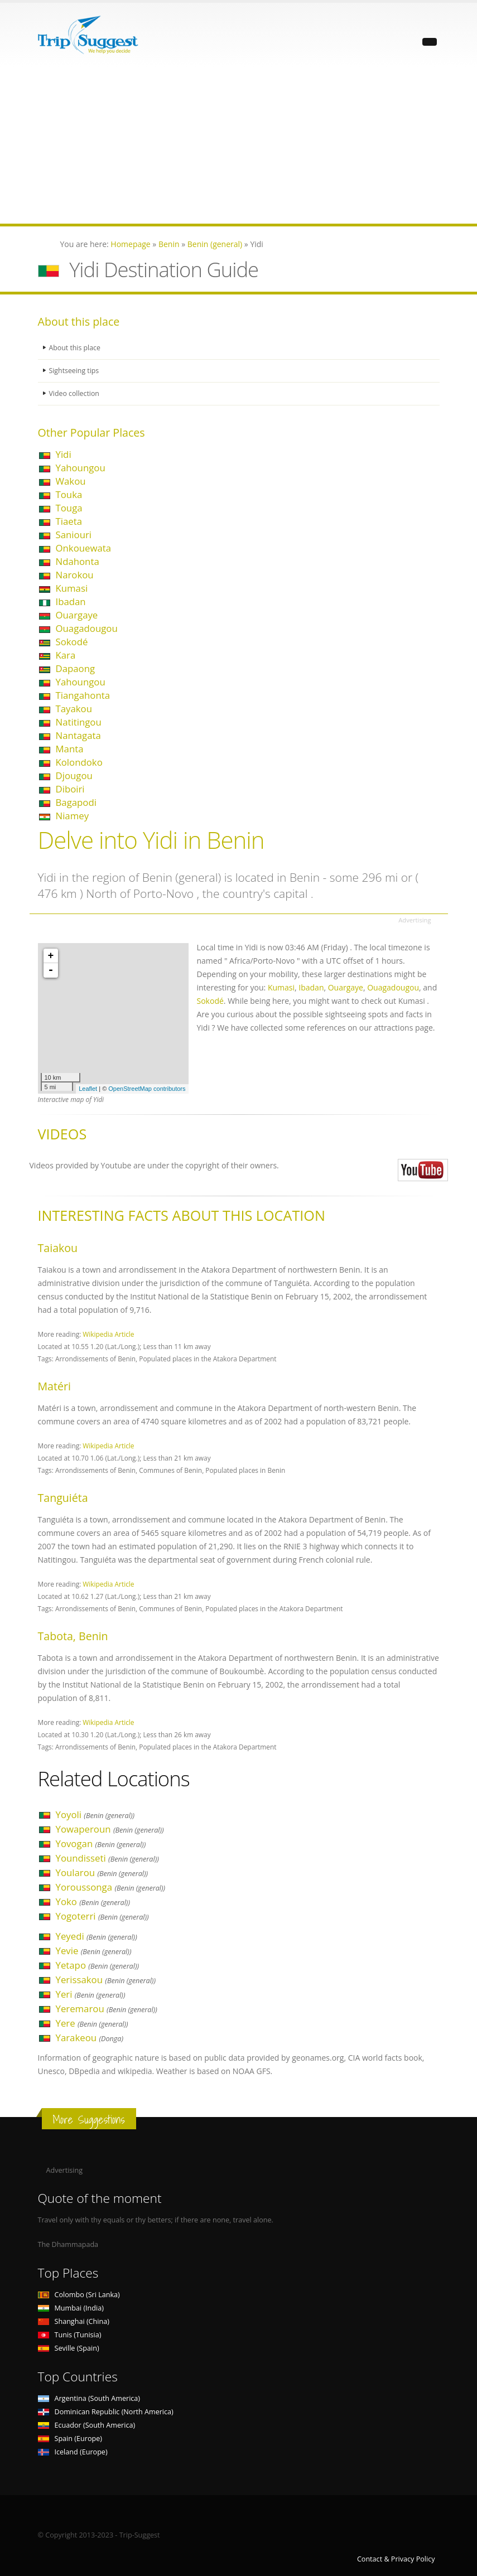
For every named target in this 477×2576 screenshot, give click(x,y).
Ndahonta (77, 561)
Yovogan (101, 1843)
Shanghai (73, 2321)
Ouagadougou (87, 628)
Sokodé (72, 641)
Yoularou (102, 1872)
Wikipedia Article (108, 1334)
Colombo (79, 2294)
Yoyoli (95, 1814)
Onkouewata (84, 548)
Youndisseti (107, 1858)
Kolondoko (79, 762)
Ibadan (71, 601)
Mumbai (71, 2308)
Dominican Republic (106, 2411)
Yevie (94, 1950)
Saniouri (74, 534)
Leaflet (88, 1088)
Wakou (71, 481)
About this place (75, 347)
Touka (69, 494)
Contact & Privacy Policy (396, 2559)
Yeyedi (96, 1936)
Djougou (74, 775)
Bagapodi (76, 802)
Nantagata (78, 735)
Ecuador (87, 2425)
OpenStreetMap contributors (146, 1088)
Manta (70, 748)
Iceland (73, 2452)
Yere (92, 2023)
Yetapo (97, 1965)
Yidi (63, 454)
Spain (70, 2438)
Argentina (89, 2398)
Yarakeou (89, 2037)
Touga (69, 507)
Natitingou (79, 722)
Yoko (93, 1901)
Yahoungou (80, 467)
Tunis (70, 2335)
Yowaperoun (110, 1829)
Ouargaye (77, 614)
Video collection (74, 393)
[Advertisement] (238, 145)
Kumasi (72, 588)
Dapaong (75, 668)
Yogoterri (102, 1916)
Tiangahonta (83, 695)
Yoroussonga (111, 1887)
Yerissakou (106, 1979)
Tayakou (74, 708)
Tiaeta (69, 521)
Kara (66, 655)
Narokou (75, 574)
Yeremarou (106, 2008)
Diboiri (70, 788)
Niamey (72, 815)
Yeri (91, 1994)
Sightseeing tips (74, 370)
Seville (68, 2348)
